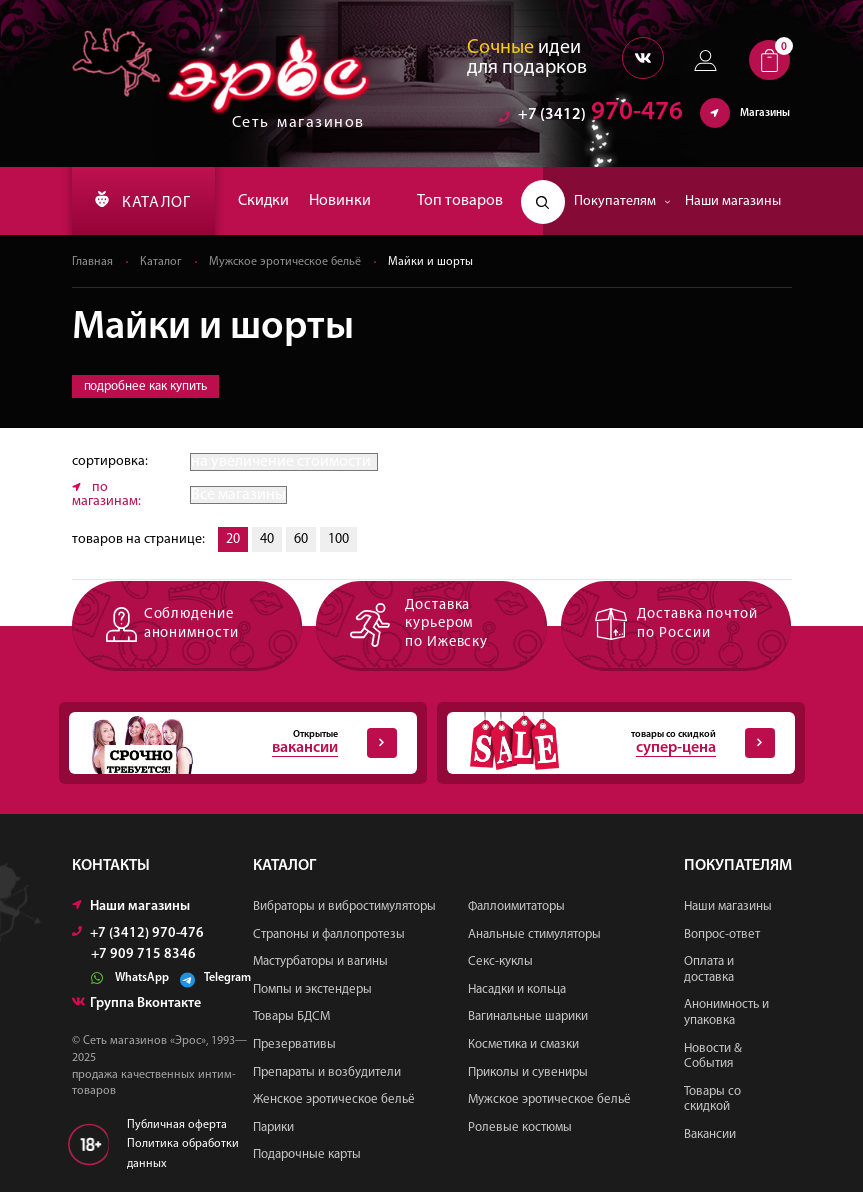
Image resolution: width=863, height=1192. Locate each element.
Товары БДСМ (291, 1016)
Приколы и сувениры (528, 1072)
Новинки (340, 201)
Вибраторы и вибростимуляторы (344, 906)
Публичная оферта (177, 1125)
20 (233, 539)
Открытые (233, 743)
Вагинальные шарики (528, 1016)
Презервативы (294, 1044)
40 (267, 539)
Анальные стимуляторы (534, 934)
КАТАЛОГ (143, 201)
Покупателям (622, 201)
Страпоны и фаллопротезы (329, 934)
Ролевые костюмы (520, 1127)
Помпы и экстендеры (312, 989)
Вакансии (710, 1134)
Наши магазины (733, 201)
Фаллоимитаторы (516, 906)
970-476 (591, 114)
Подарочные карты (307, 1154)
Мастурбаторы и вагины (320, 961)
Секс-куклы (500, 961)
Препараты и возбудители (327, 1072)
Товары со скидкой (712, 1099)
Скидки (263, 201)
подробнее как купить (145, 386)
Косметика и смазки (523, 1044)
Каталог (161, 262)
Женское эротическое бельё (334, 1099)
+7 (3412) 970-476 (138, 933)
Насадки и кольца (517, 989)
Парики (273, 1127)
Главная (92, 262)
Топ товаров (460, 201)
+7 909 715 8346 (143, 955)
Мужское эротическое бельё (285, 262)
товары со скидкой (611, 743)
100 (338, 539)
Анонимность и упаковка (726, 1012)
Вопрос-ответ (722, 934)
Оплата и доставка (709, 969)
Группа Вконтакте (136, 1003)
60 (301, 539)
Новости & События (713, 1056)
